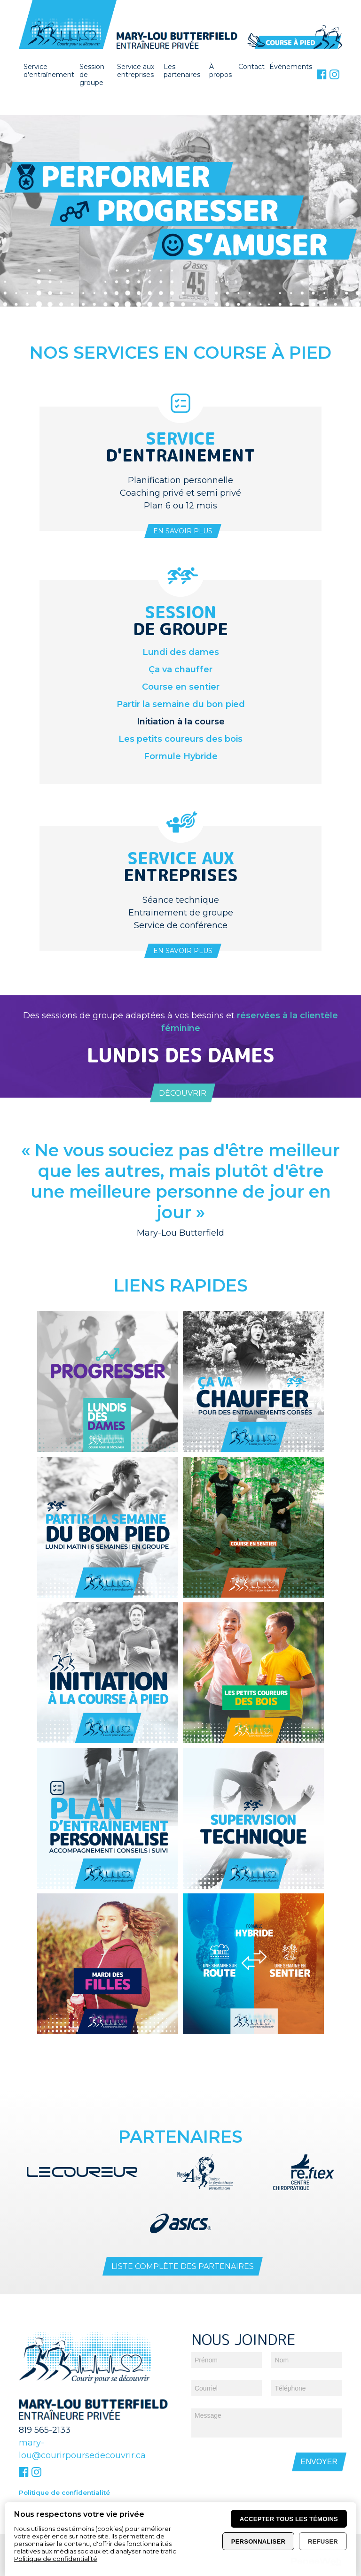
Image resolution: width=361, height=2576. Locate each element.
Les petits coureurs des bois (180, 739)
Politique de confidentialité (64, 2475)
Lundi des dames (180, 652)
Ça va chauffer (180, 669)
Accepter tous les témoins (289, 2518)
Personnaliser (258, 2541)
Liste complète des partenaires (182, 2249)
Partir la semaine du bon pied (181, 704)
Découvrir (182, 1093)
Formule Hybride (181, 756)
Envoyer (319, 2445)
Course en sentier (181, 687)
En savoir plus (182, 531)
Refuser (323, 2541)
